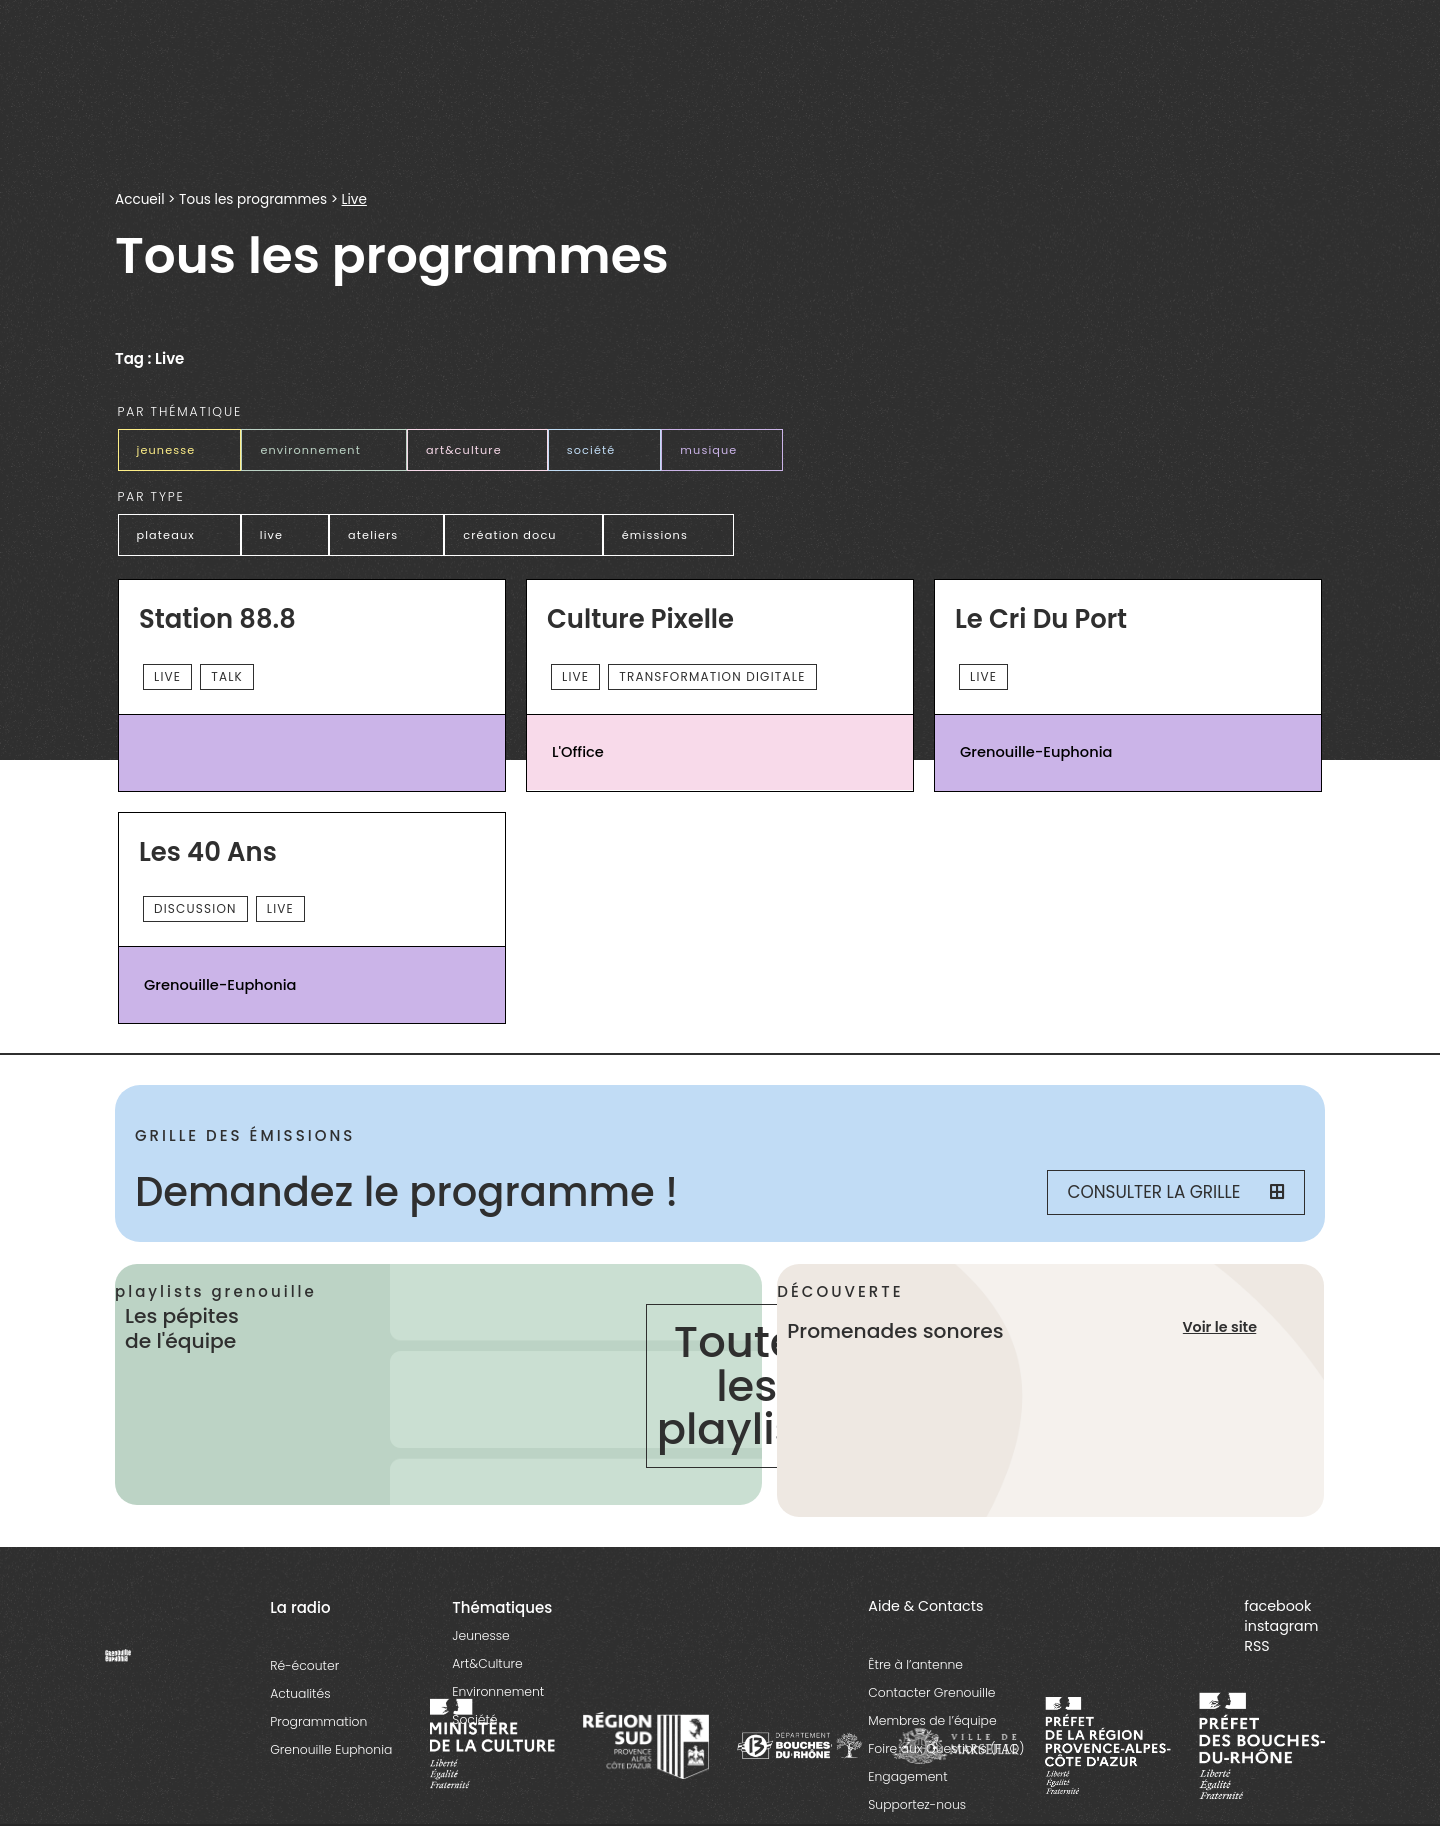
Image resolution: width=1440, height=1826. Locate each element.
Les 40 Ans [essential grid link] (208, 853)
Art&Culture (487, 1663)
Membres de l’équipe (932, 1720)
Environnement (498, 1691)
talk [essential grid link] (227, 676)
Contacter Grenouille (931, 1692)
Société (474, 1719)
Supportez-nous (917, 1804)
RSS (1256, 1646)
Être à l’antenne (915, 1664)
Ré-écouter (304, 1665)
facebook (1277, 1606)
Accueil (139, 199)
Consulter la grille (1176, 1192)
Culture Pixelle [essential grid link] (640, 620)
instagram (1281, 1626)
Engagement (907, 1776)
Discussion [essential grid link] (195, 908)
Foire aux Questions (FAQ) (946, 1748)
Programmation (318, 1721)
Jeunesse (480, 1635)
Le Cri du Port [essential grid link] (1041, 620)
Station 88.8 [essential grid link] (217, 620)
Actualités (300, 1693)
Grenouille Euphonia (331, 1749)
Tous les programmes (253, 199)
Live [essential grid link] (167, 676)
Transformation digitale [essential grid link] (712, 676)
